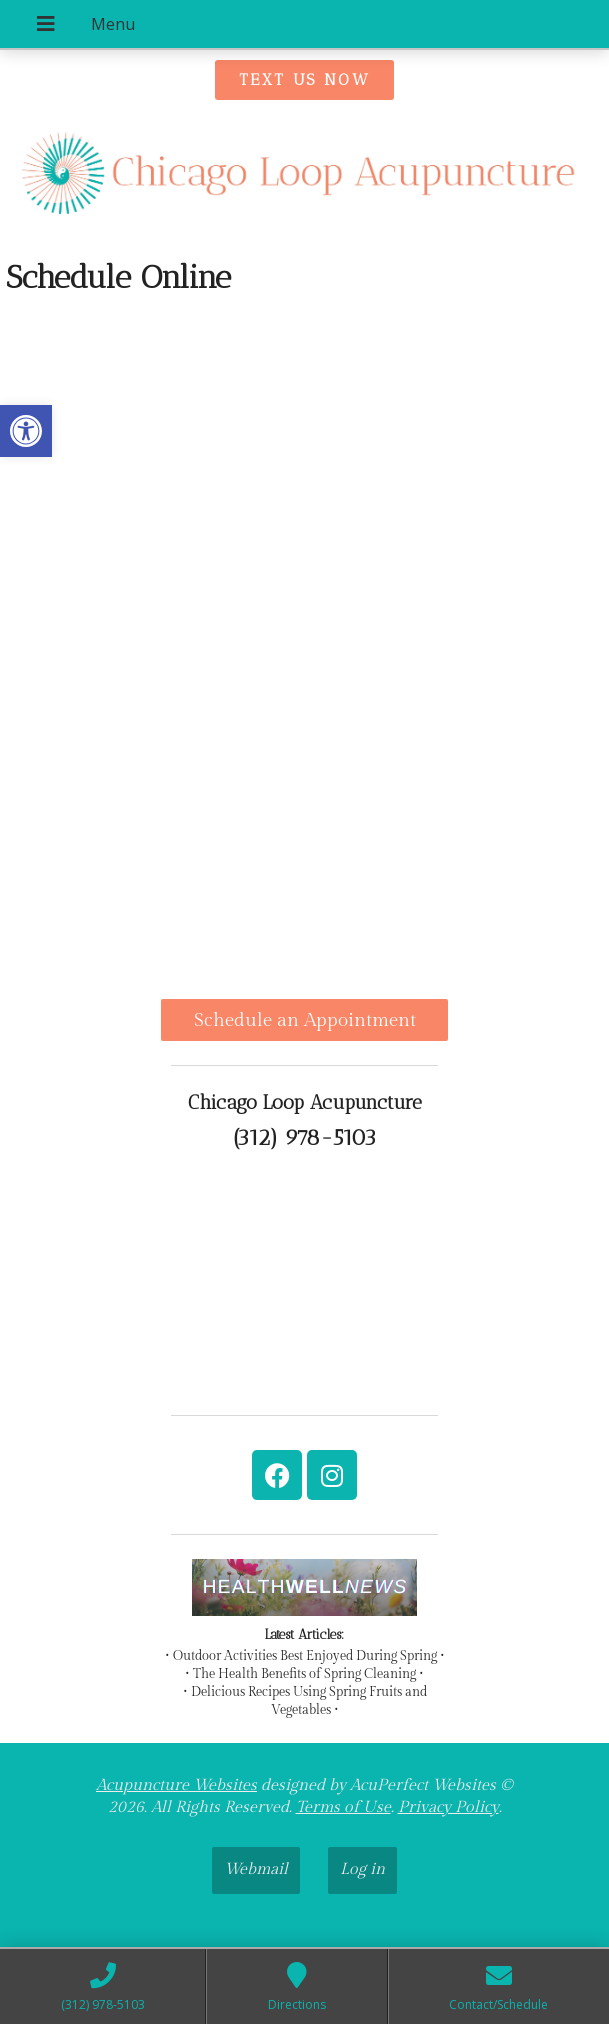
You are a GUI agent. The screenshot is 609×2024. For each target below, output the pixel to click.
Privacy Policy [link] (448, 1807)
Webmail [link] (256, 1869)
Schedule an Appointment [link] (305, 1020)
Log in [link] (362, 1869)
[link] (26, 431)
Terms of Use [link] (343, 1807)
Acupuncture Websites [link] (176, 1785)
